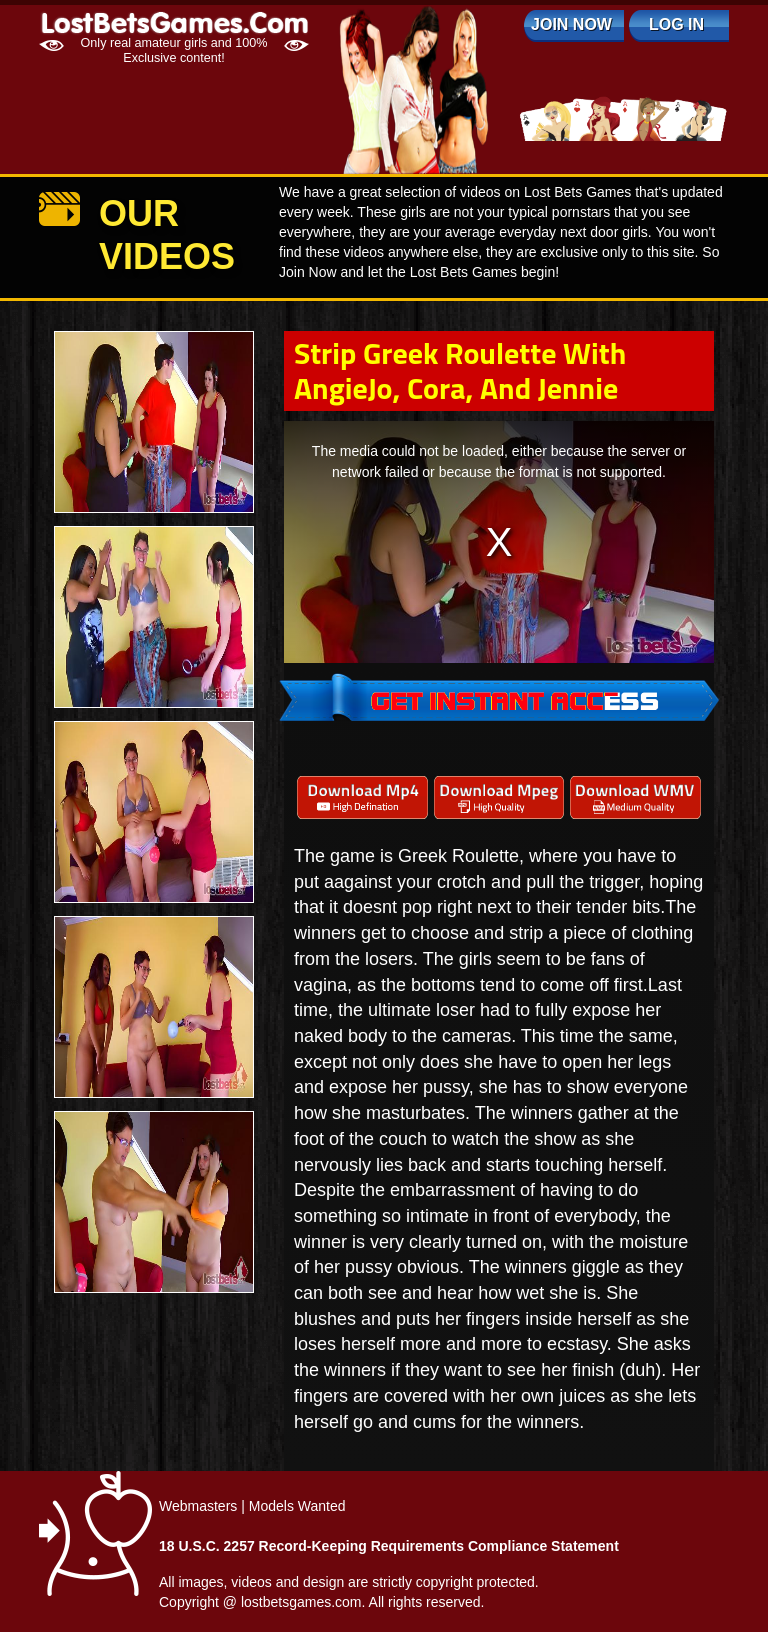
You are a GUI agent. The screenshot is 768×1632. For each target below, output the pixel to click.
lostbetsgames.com (301, 1602)
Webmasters (198, 1506)
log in (676, 24)
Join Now (571, 24)
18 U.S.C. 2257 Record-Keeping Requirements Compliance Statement (389, 1546)
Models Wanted (297, 1506)
